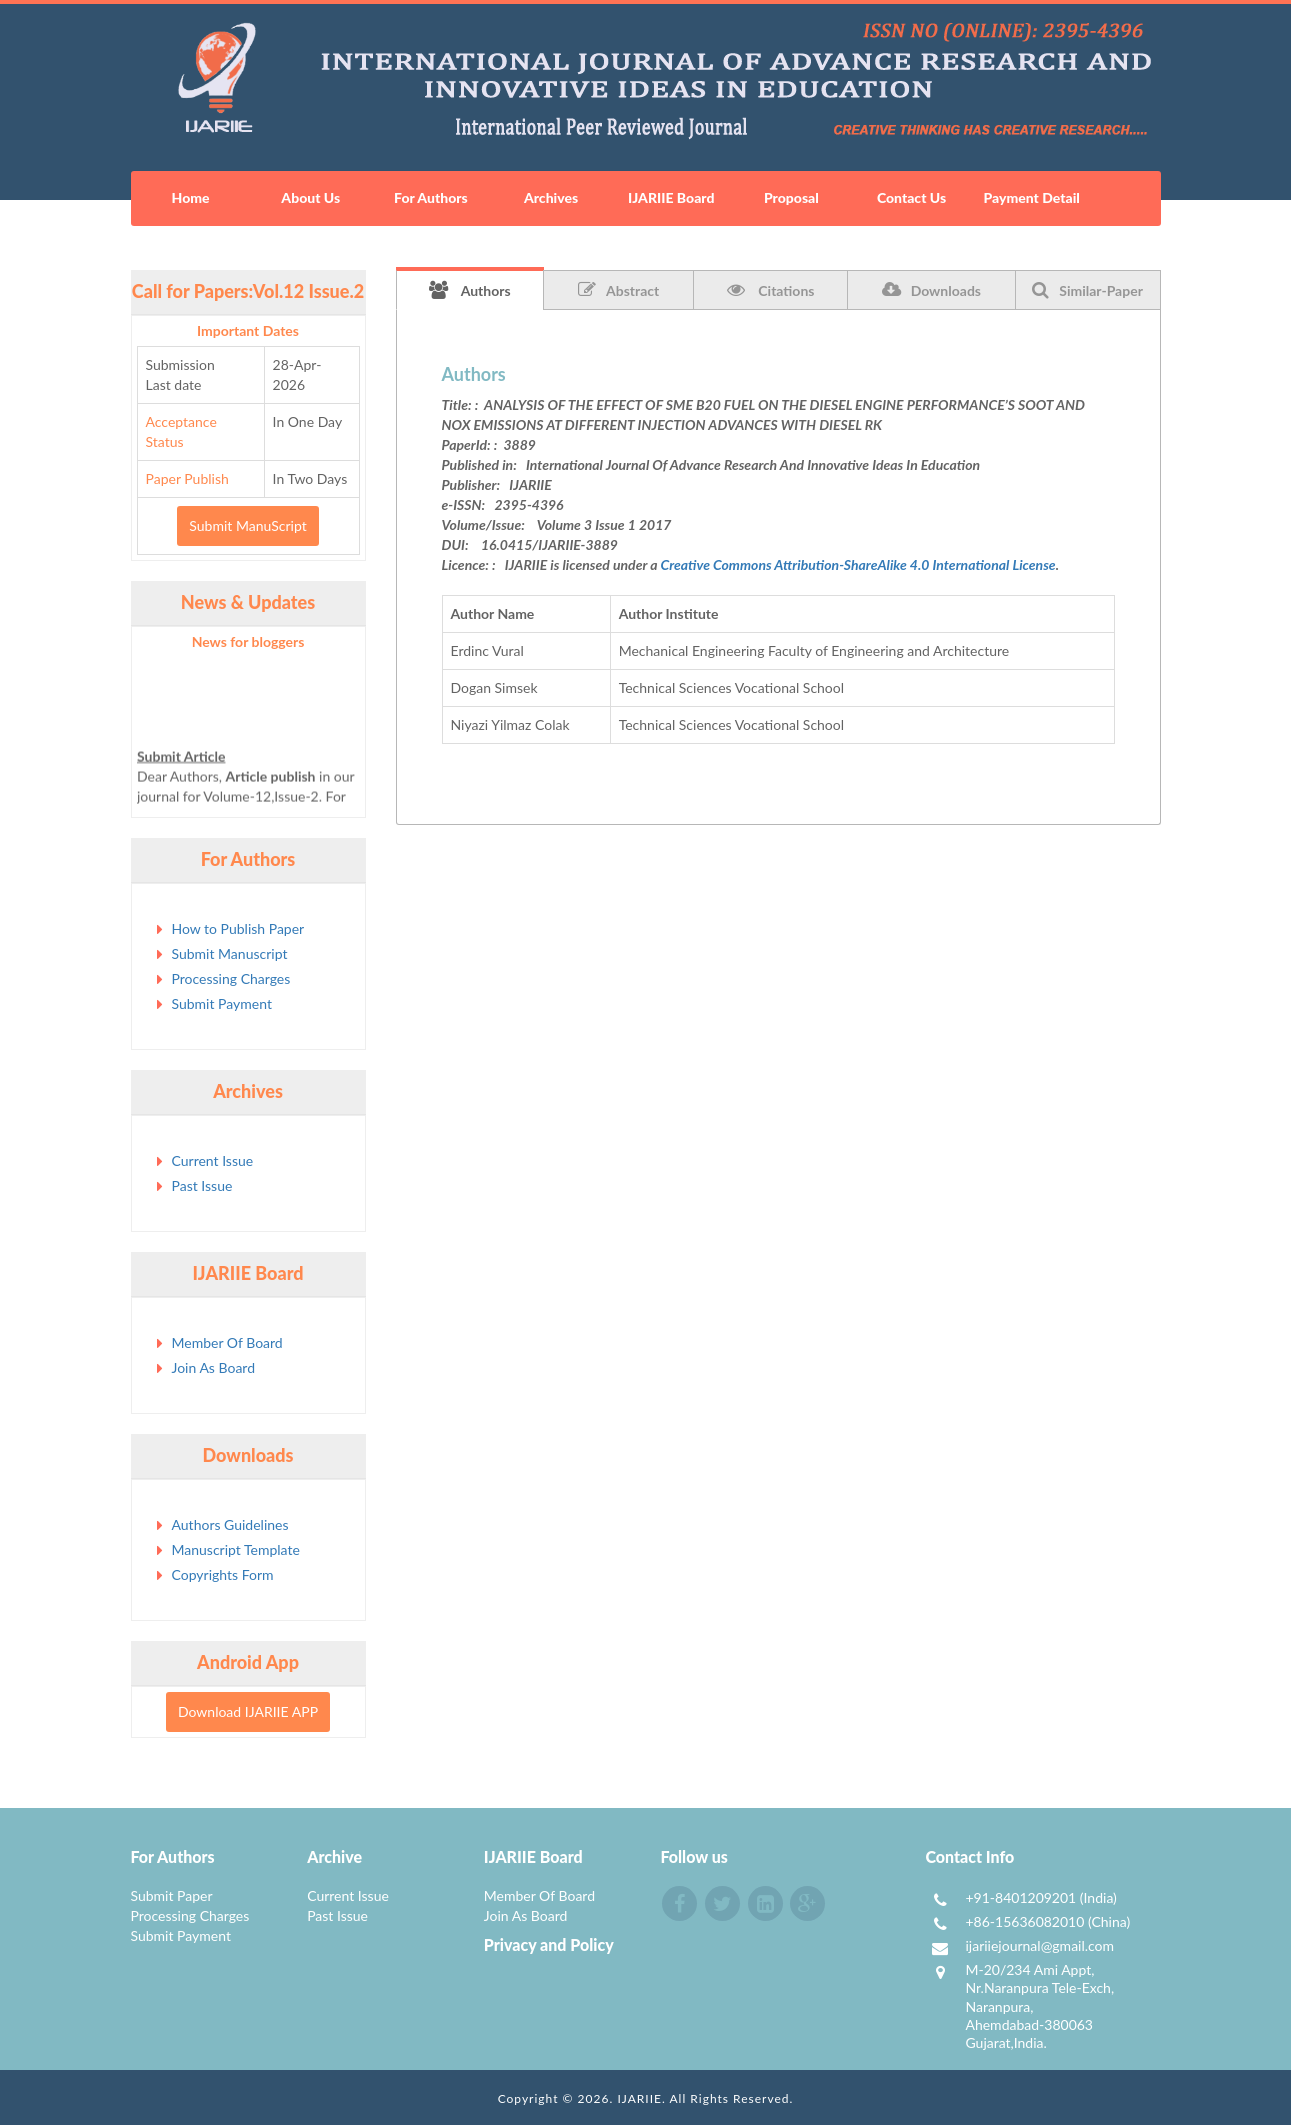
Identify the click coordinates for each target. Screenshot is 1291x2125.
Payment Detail (1031, 197)
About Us (310, 197)
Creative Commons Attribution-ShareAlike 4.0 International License (858, 564)
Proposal (791, 197)
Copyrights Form (223, 1574)
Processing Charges (231, 978)
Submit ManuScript (247, 525)
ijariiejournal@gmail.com (1039, 1945)
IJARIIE (639, 2098)
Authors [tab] (470, 290)
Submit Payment (222, 1003)
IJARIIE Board (671, 197)
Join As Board (214, 1367)
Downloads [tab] (931, 290)
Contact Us (911, 197)
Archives (551, 197)
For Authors (431, 197)
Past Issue (202, 1185)
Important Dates (248, 330)
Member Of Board (227, 1342)
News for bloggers (248, 641)
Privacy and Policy (549, 1944)
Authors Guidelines (230, 1524)
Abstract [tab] (618, 290)
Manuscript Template (236, 1549)
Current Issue (213, 1160)
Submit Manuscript (230, 953)
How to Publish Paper (238, 928)
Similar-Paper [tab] (1087, 290)
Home (191, 197)
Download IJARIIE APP (248, 1711)
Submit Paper (172, 1895)
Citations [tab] (771, 290)
